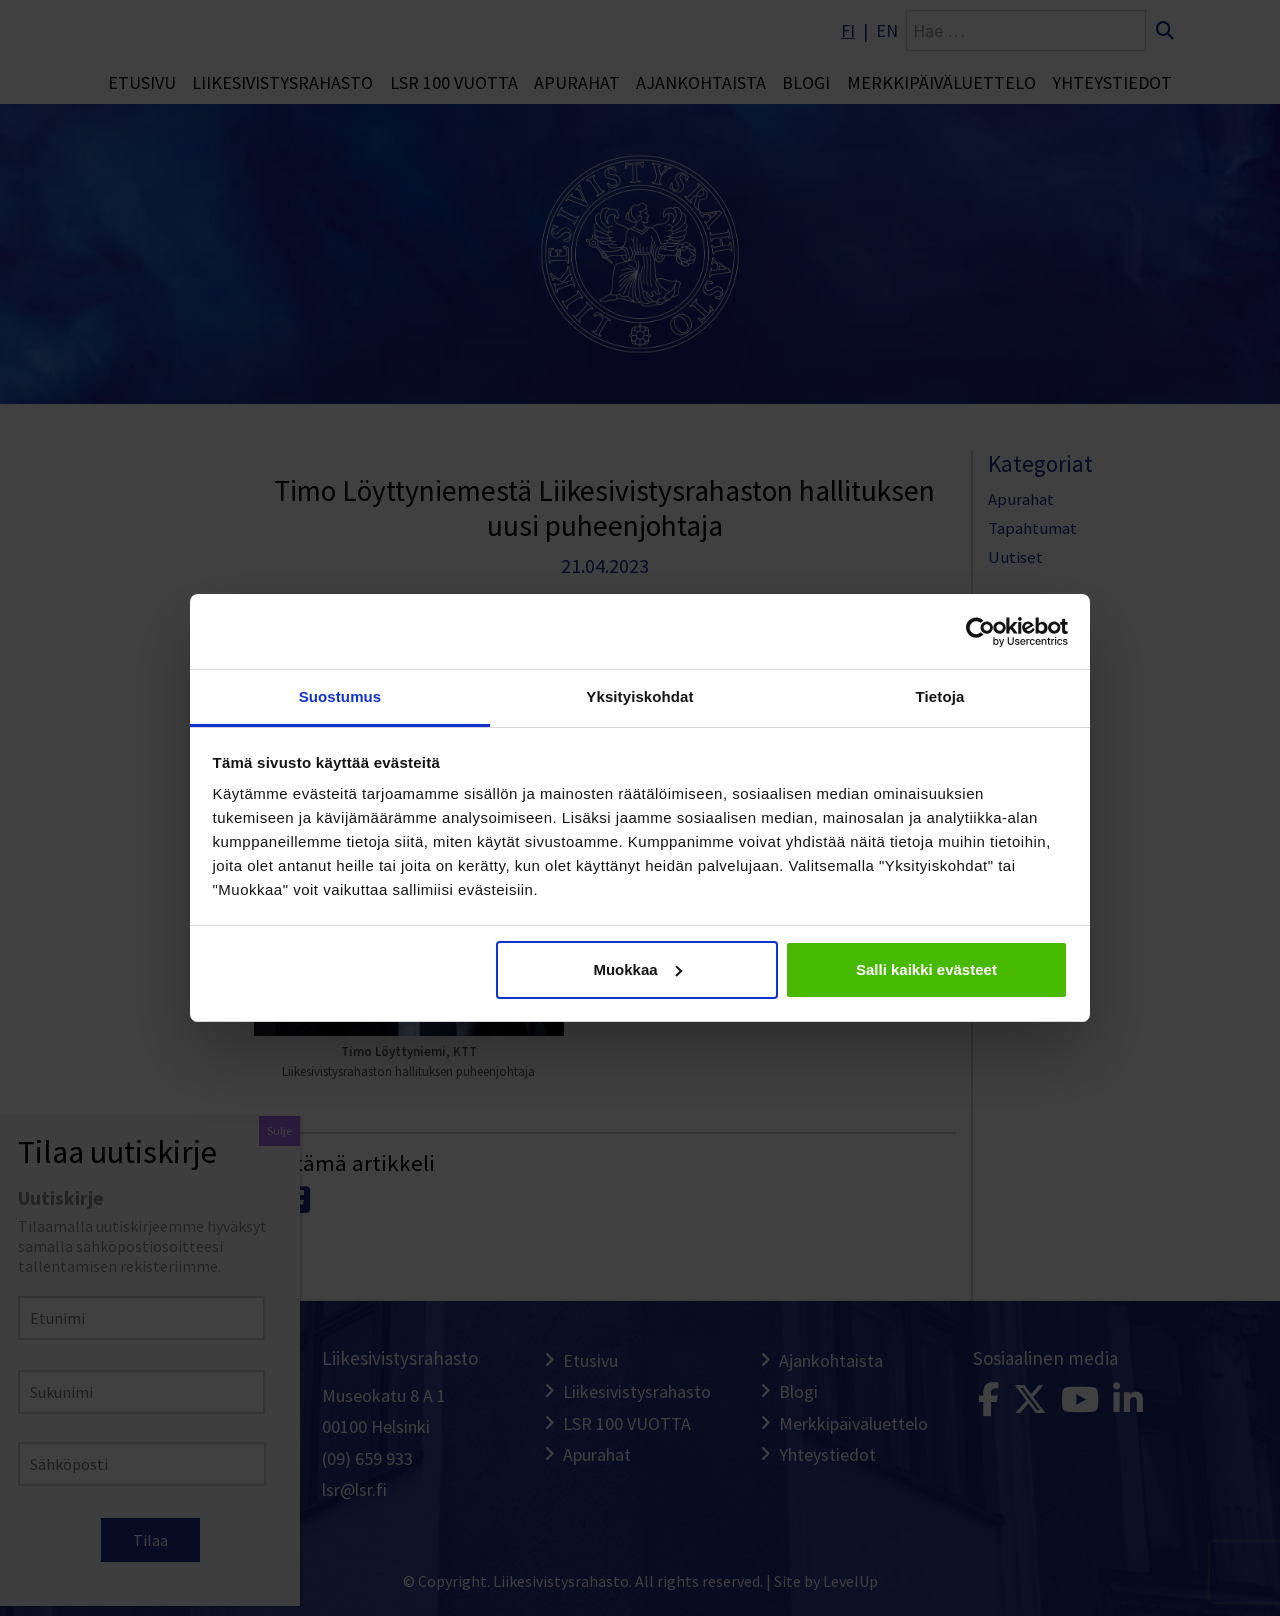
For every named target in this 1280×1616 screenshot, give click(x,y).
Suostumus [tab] (340, 696)
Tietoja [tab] (940, 696)
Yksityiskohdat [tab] (639, 696)
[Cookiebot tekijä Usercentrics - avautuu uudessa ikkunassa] (980, 632)
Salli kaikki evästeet (926, 969)
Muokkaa (637, 969)
